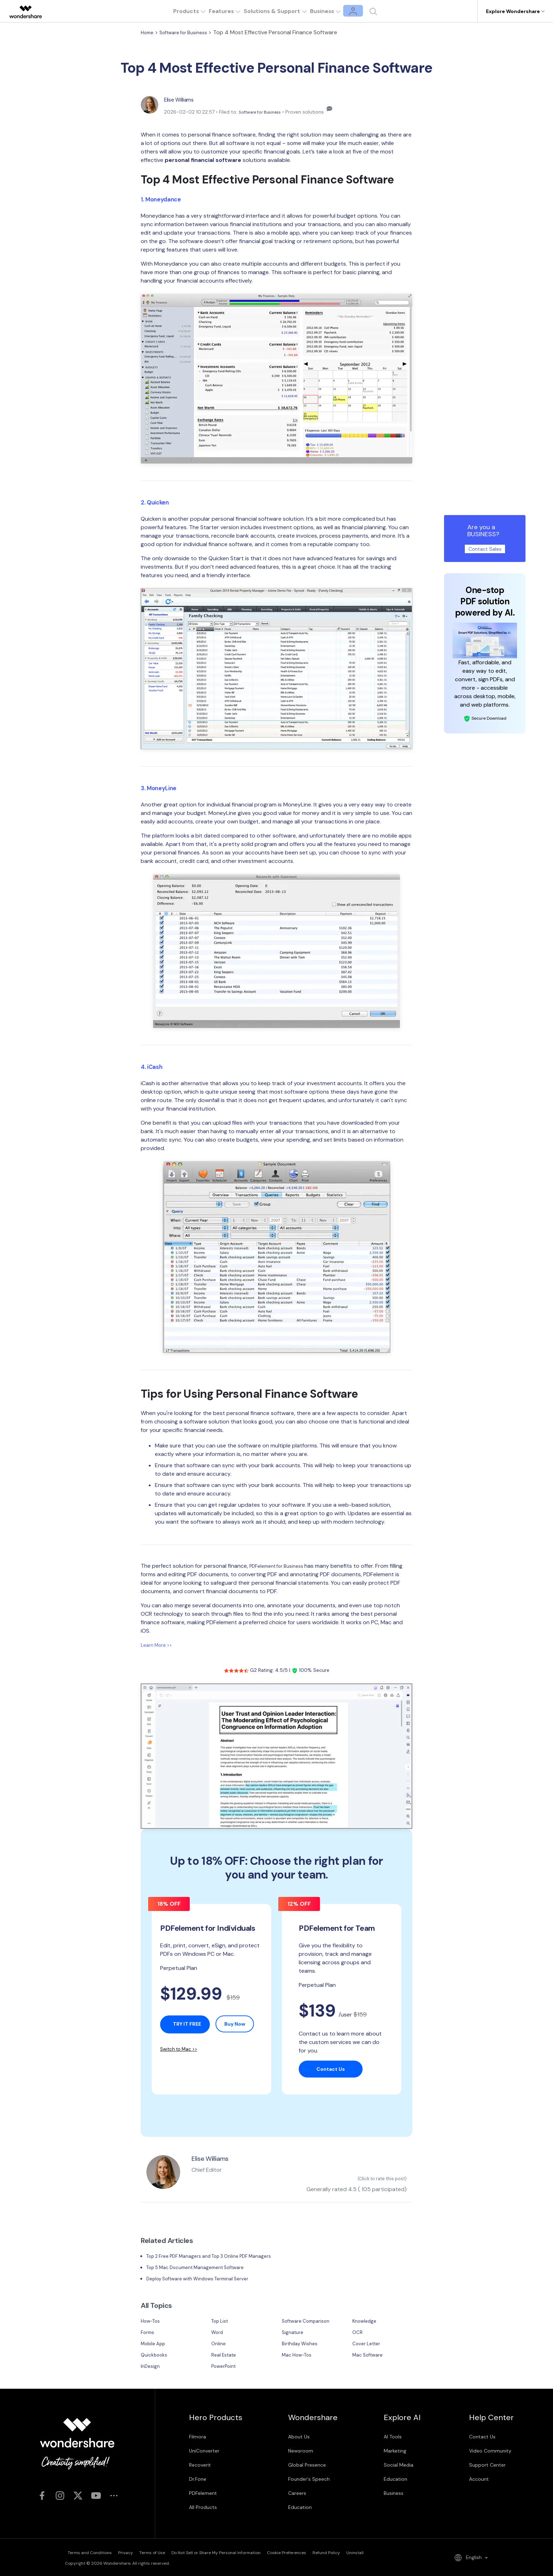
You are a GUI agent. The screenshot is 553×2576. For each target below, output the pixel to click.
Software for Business (190, 32)
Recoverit (200, 2466)
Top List (221, 2322)
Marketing (395, 2452)
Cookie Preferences (331, 2553)
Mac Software (370, 2356)
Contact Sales (485, 549)
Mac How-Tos (299, 2356)
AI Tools (393, 2438)
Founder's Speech (309, 2481)
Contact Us (482, 2438)
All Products (203, 2509)
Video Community (490, 2452)
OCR (358, 2334)
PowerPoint (226, 2367)
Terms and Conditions (87, 2553)
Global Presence (307, 2466)
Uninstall (424, 2553)
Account (479, 2481)
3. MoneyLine (162, 787)
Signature (294, 2334)
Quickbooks (156, 2356)
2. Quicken (158, 502)
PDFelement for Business (281, 1566)
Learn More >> (159, 1645)
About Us (299, 2438)
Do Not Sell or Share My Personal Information (249, 2553)
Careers (297, 2495)
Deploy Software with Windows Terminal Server (207, 2280)
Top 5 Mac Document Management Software (204, 2269)
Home (148, 32)
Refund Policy (383, 2553)
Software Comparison (310, 2322)
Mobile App (155, 2345)
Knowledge (366, 2322)
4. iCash (154, 1066)
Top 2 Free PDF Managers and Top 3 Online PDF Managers (220, 2257)
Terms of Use (173, 2553)
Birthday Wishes (302, 2345)
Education (300, 2509)
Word (218, 2334)
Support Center (487, 2466)
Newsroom (300, 2452)
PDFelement (203, 2495)
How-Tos (152, 2322)
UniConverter (204, 2452)
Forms (149, 2334)
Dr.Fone (197, 2481)
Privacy (134, 2553)
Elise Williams (182, 99)
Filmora (197, 2438)
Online (219, 2345)
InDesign (151, 2367)
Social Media (398, 2466)
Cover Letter (368, 2345)
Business (393, 2495)
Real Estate (226, 2356)
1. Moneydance (165, 199)
